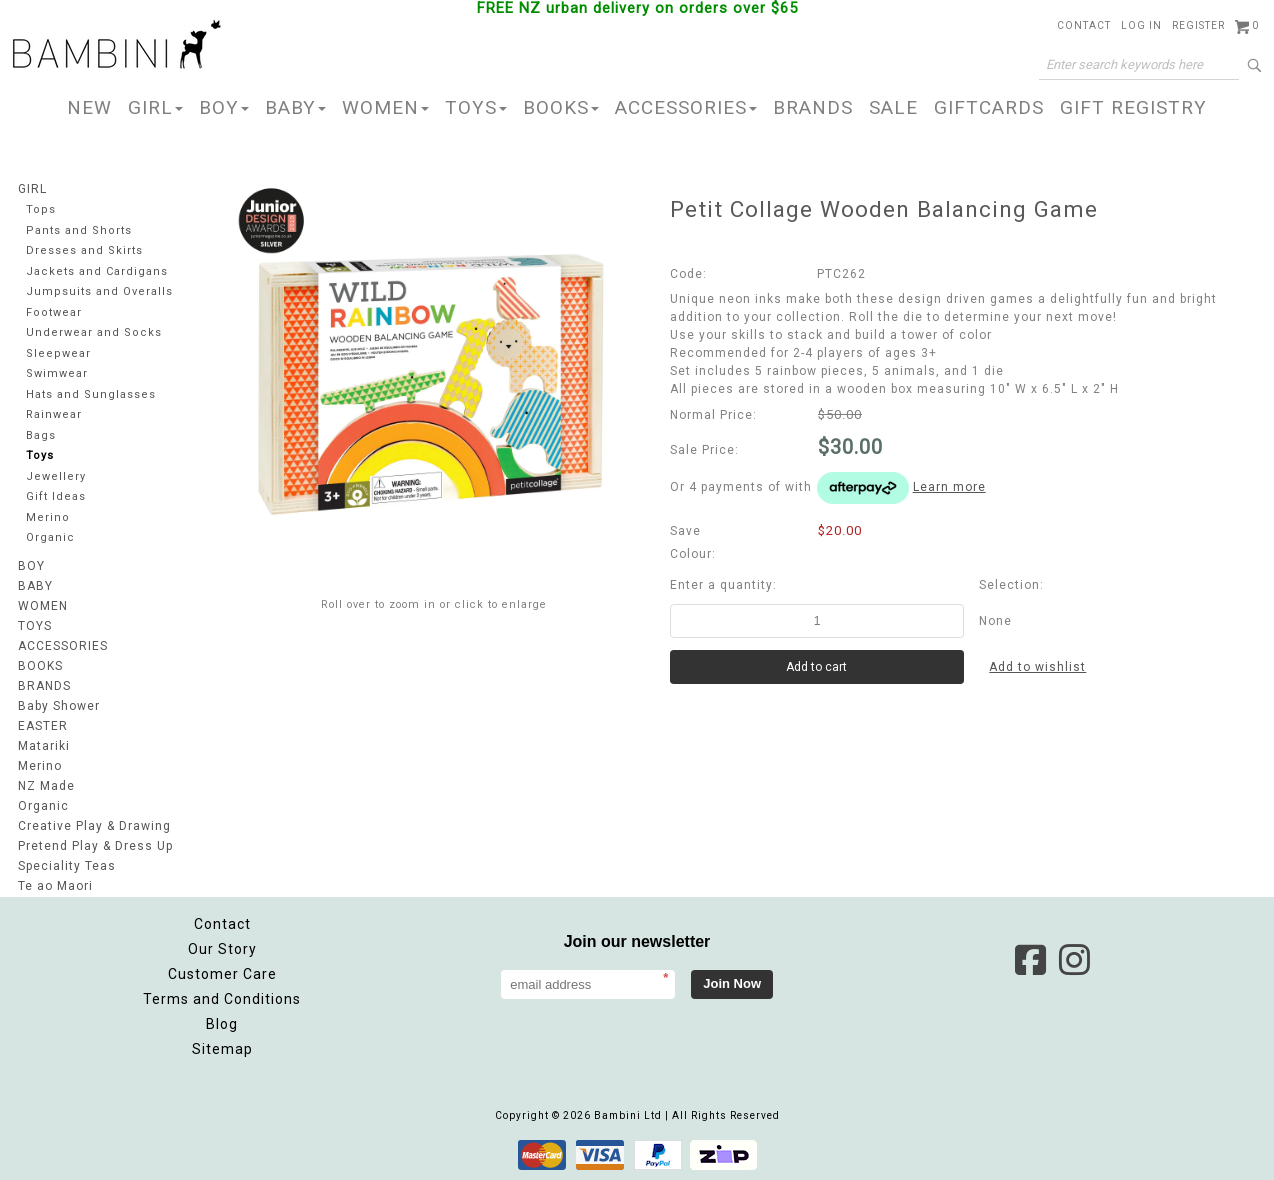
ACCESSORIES (686, 107)
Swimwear (57, 373)
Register (1198, 25)
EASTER (43, 726)
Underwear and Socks (94, 332)
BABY (295, 107)
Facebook (1030, 960)
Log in (1141, 25)
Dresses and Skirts (84, 250)
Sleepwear (58, 353)
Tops (41, 209)
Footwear (54, 312)
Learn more (949, 487)
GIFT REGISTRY (1133, 107)
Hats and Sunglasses (91, 394)
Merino (48, 517)
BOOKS (561, 107)
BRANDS (813, 107)
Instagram (1074, 960)
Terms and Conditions (222, 999)
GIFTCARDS (989, 107)
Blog (222, 1024)
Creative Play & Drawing (94, 826)
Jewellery (56, 476)
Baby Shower (59, 706)
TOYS (476, 107)
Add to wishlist (1037, 667)
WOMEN (385, 107)
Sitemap (222, 1049)
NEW (89, 107)
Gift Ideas (56, 496)
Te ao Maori (55, 886)
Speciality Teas (67, 866)
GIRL (155, 107)
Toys (40, 455)
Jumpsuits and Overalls (99, 291)
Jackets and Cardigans (97, 271)
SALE (893, 107)
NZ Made (46, 786)
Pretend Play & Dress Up (95, 846)
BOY (224, 107)
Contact (1084, 25)
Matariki (44, 746)
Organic (50, 537)
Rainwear (54, 414)
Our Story (222, 949)
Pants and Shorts (79, 230)
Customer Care (222, 974)
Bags (41, 435)
